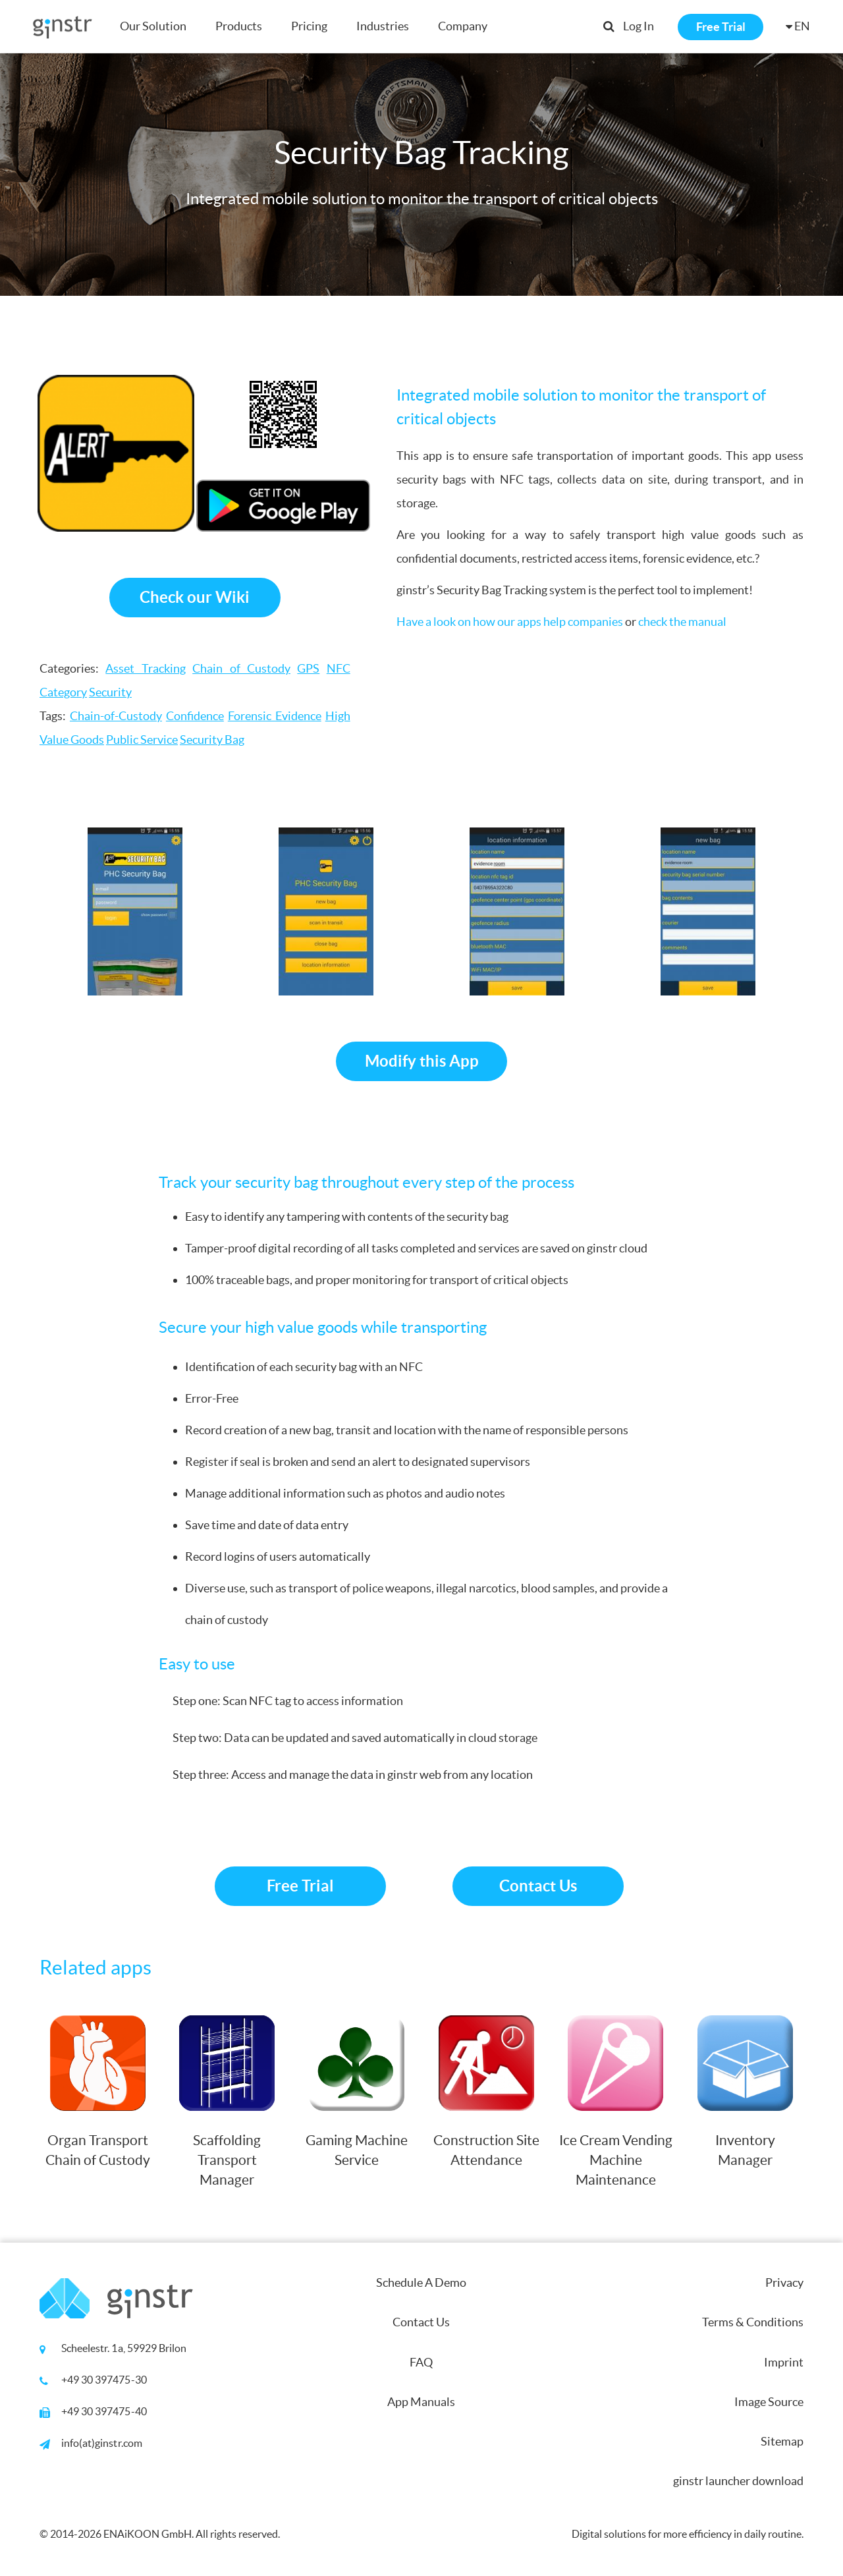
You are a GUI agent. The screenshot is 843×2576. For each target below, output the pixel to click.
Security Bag (212, 739)
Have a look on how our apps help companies (509, 622)
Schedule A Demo (421, 2282)
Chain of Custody (241, 668)
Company (462, 26)
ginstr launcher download (738, 2481)
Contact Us (538, 1886)
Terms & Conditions (752, 2322)
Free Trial (721, 27)
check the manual (682, 622)
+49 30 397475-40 (104, 2411)
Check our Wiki (195, 597)
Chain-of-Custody (116, 716)
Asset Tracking (145, 668)
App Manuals (421, 2402)
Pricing (309, 26)
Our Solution (153, 26)
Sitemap (782, 2441)
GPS (308, 668)
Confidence (195, 716)
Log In (638, 26)
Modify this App (422, 1061)
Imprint (783, 2362)
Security (110, 692)
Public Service (142, 739)
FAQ (421, 2362)
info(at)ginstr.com (101, 2443)
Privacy (784, 2282)
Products (238, 26)
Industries (382, 26)
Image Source (768, 2402)
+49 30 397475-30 (104, 2380)
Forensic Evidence (274, 716)
